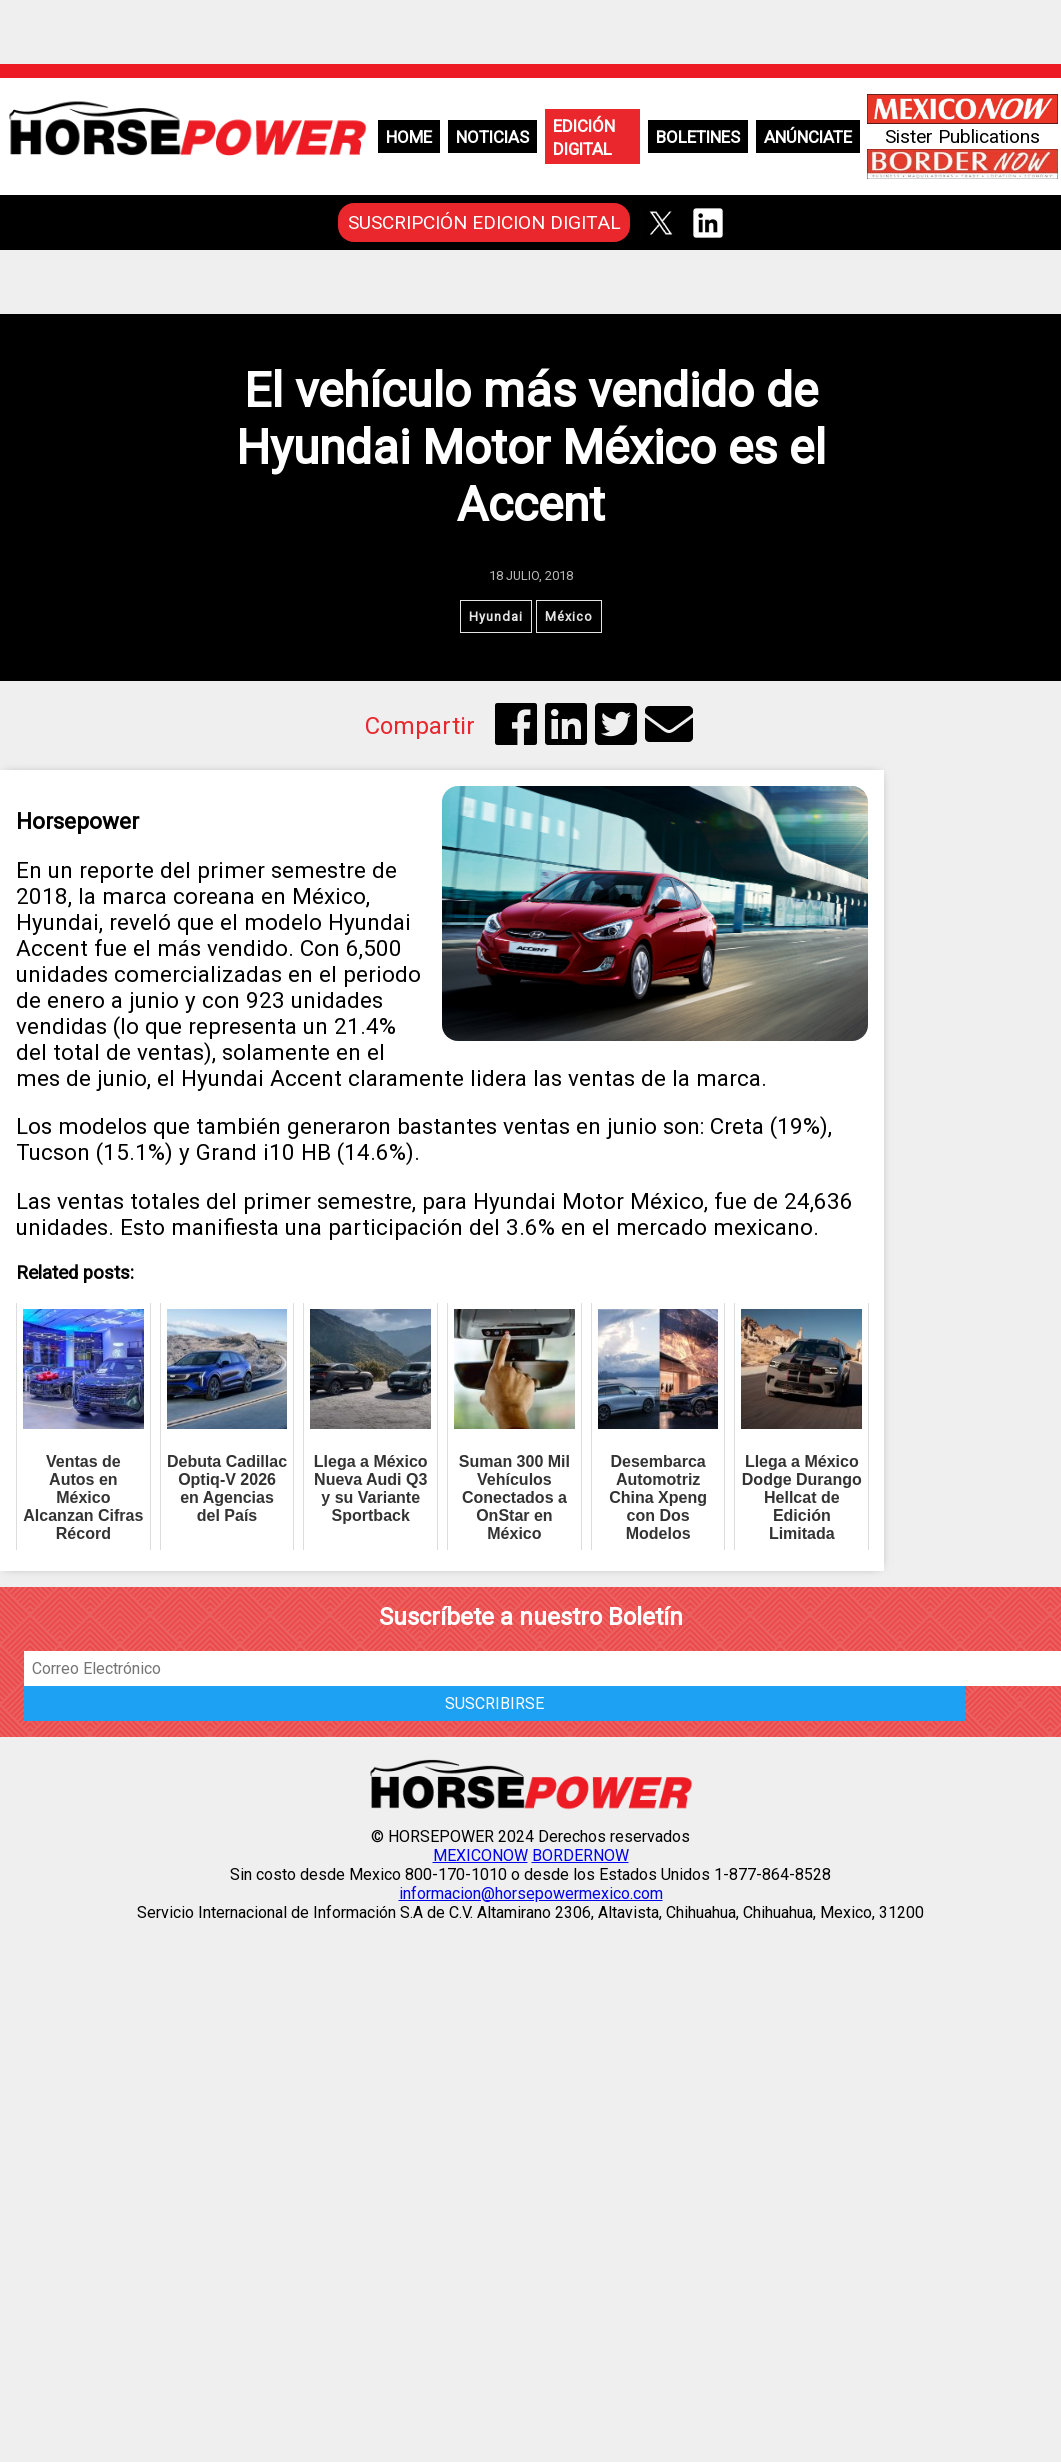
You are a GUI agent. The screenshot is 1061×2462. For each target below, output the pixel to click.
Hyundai (496, 616)
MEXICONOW (480, 1855)
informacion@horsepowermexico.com (531, 1893)
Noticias (492, 137)
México (569, 616)
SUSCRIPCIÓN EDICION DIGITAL (484, 222)
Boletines (698, 137)
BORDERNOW (580, 1855)
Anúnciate (808, 137)
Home (409, 137)
